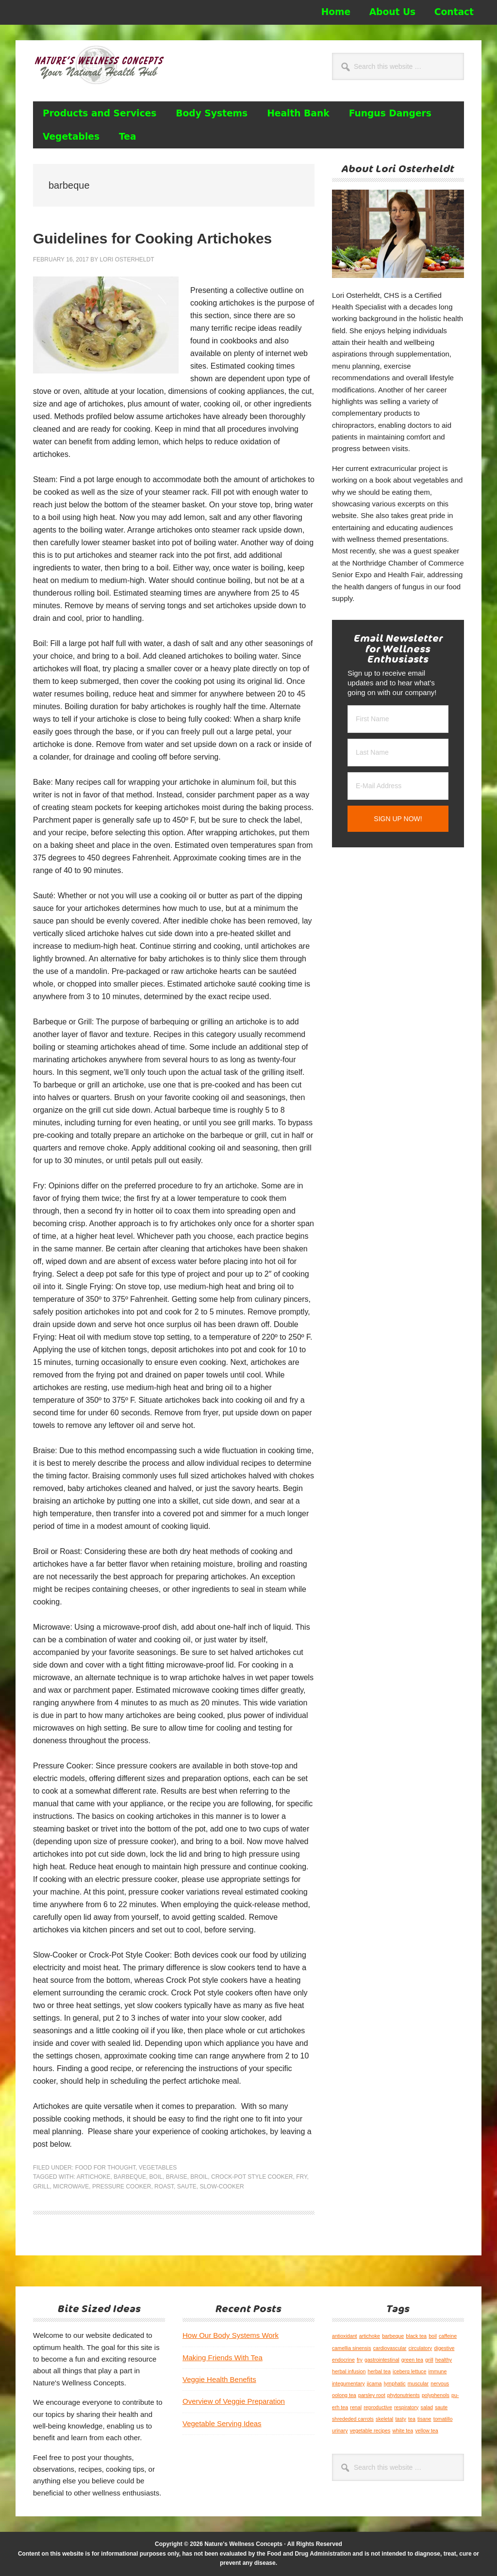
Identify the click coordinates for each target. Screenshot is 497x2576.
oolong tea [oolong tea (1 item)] (344, 2395)
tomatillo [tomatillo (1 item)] (443, 2419)
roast (164, 2186)
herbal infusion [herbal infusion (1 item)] (348, 2371)
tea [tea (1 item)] (411, 2419)
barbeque (130, 2176)
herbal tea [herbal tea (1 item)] (378, 2371)
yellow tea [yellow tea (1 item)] (426, 2430)
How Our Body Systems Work (230, 2335)
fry (301, 2176)
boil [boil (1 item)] (433, 2336)
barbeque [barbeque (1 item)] (393, 2336)
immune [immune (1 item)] (438, 2371)
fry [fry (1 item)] (360, 2360)
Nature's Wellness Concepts (99, 69)
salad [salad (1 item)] (427, 2407)
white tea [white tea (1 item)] (402, 2430)
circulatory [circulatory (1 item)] (420, 2348)
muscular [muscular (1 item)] (418, 2383)
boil (156, 2176)
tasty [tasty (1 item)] (400, 2419)
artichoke (94, 2176)
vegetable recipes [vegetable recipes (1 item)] (370, 2430)
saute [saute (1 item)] (441, 2407)
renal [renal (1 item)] (356, 2407)
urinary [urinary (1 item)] (340, 2430)
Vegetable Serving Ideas (222, 2423)
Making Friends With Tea (222, 2357)
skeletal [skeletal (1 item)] (384, 2419)
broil (199, 2176)
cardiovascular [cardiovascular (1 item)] (390, 2348)
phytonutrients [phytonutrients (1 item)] (403, 2395)
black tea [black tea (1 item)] (416, 2336)
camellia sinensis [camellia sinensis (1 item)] (351, 2348)
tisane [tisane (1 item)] (424, 2419)
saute (187, 2186)
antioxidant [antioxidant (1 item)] (344, 2336)
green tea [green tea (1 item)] (412, 2360)
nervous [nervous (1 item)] (440, 2383)
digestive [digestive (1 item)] (444, 2348)
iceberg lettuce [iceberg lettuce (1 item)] (409, 2371)
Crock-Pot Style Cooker (252, 2176)
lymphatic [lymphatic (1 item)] (395, 2383)
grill (41, 2186)
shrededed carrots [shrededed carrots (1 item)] (353, 2419)
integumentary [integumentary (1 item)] (348, 2383)
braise (176, 2176)
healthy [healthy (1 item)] (443, 2360)
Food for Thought (105, 2167)
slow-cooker (221, 2186)
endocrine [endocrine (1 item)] (343, 2360)
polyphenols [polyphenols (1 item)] (435, 2395)
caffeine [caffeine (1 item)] (448, 2336)
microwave (71, 2186)
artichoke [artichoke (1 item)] (369, 2336)
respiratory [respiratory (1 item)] (406, 2407)
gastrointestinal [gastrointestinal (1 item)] (381, 2360)
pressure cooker (121, 2186)
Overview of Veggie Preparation (233, 2401)
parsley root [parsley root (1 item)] (371, 2395)
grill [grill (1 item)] (429, 2360)
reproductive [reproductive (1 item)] (378, 2407)
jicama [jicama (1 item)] (374, 2383)
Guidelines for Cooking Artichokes (152, 238)
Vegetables (158, 2167)
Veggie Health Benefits (219, 2379)
